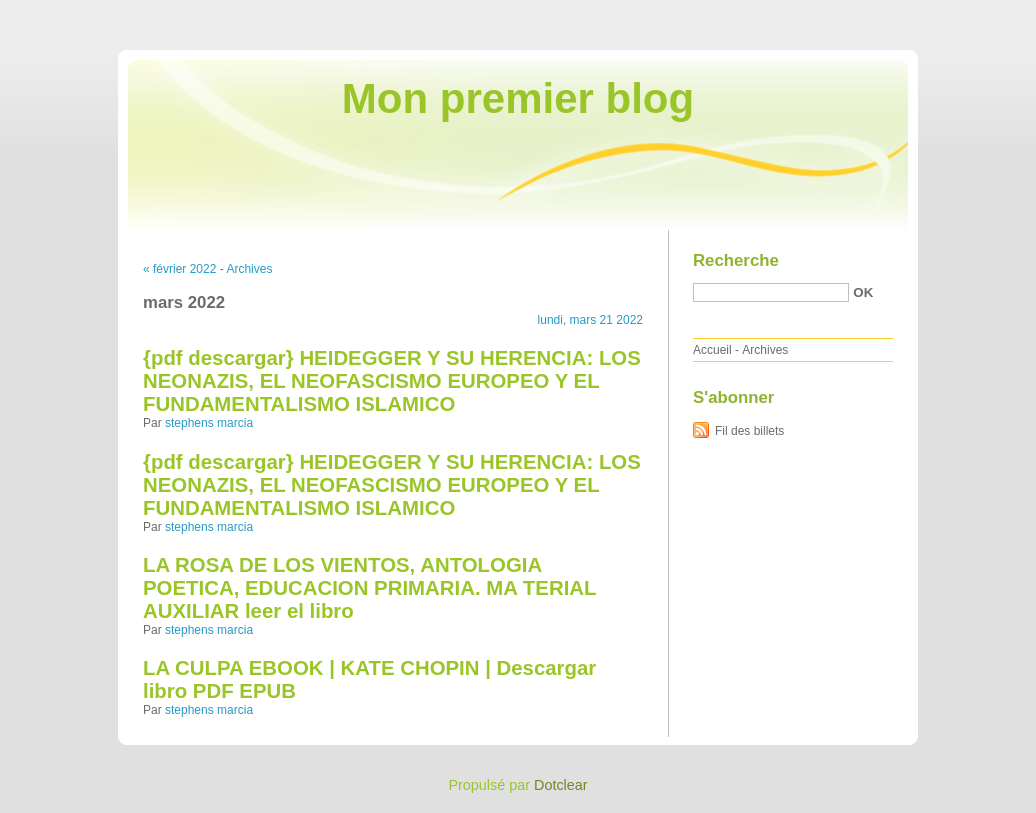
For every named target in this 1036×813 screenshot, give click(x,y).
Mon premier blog (518, 98)
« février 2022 (179, 269)
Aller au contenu (790, 14)
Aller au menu (879, 14)
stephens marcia (209, 423)
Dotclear (561, 785)
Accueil (712, 350)
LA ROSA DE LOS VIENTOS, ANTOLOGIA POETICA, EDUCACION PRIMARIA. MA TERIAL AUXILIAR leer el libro (369, 588)
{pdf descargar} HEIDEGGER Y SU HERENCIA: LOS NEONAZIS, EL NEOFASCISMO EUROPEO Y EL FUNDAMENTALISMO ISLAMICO (392, 381)
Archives (249, 269)
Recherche (736, 260)
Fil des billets (749, 431)
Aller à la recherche (977, 14)
